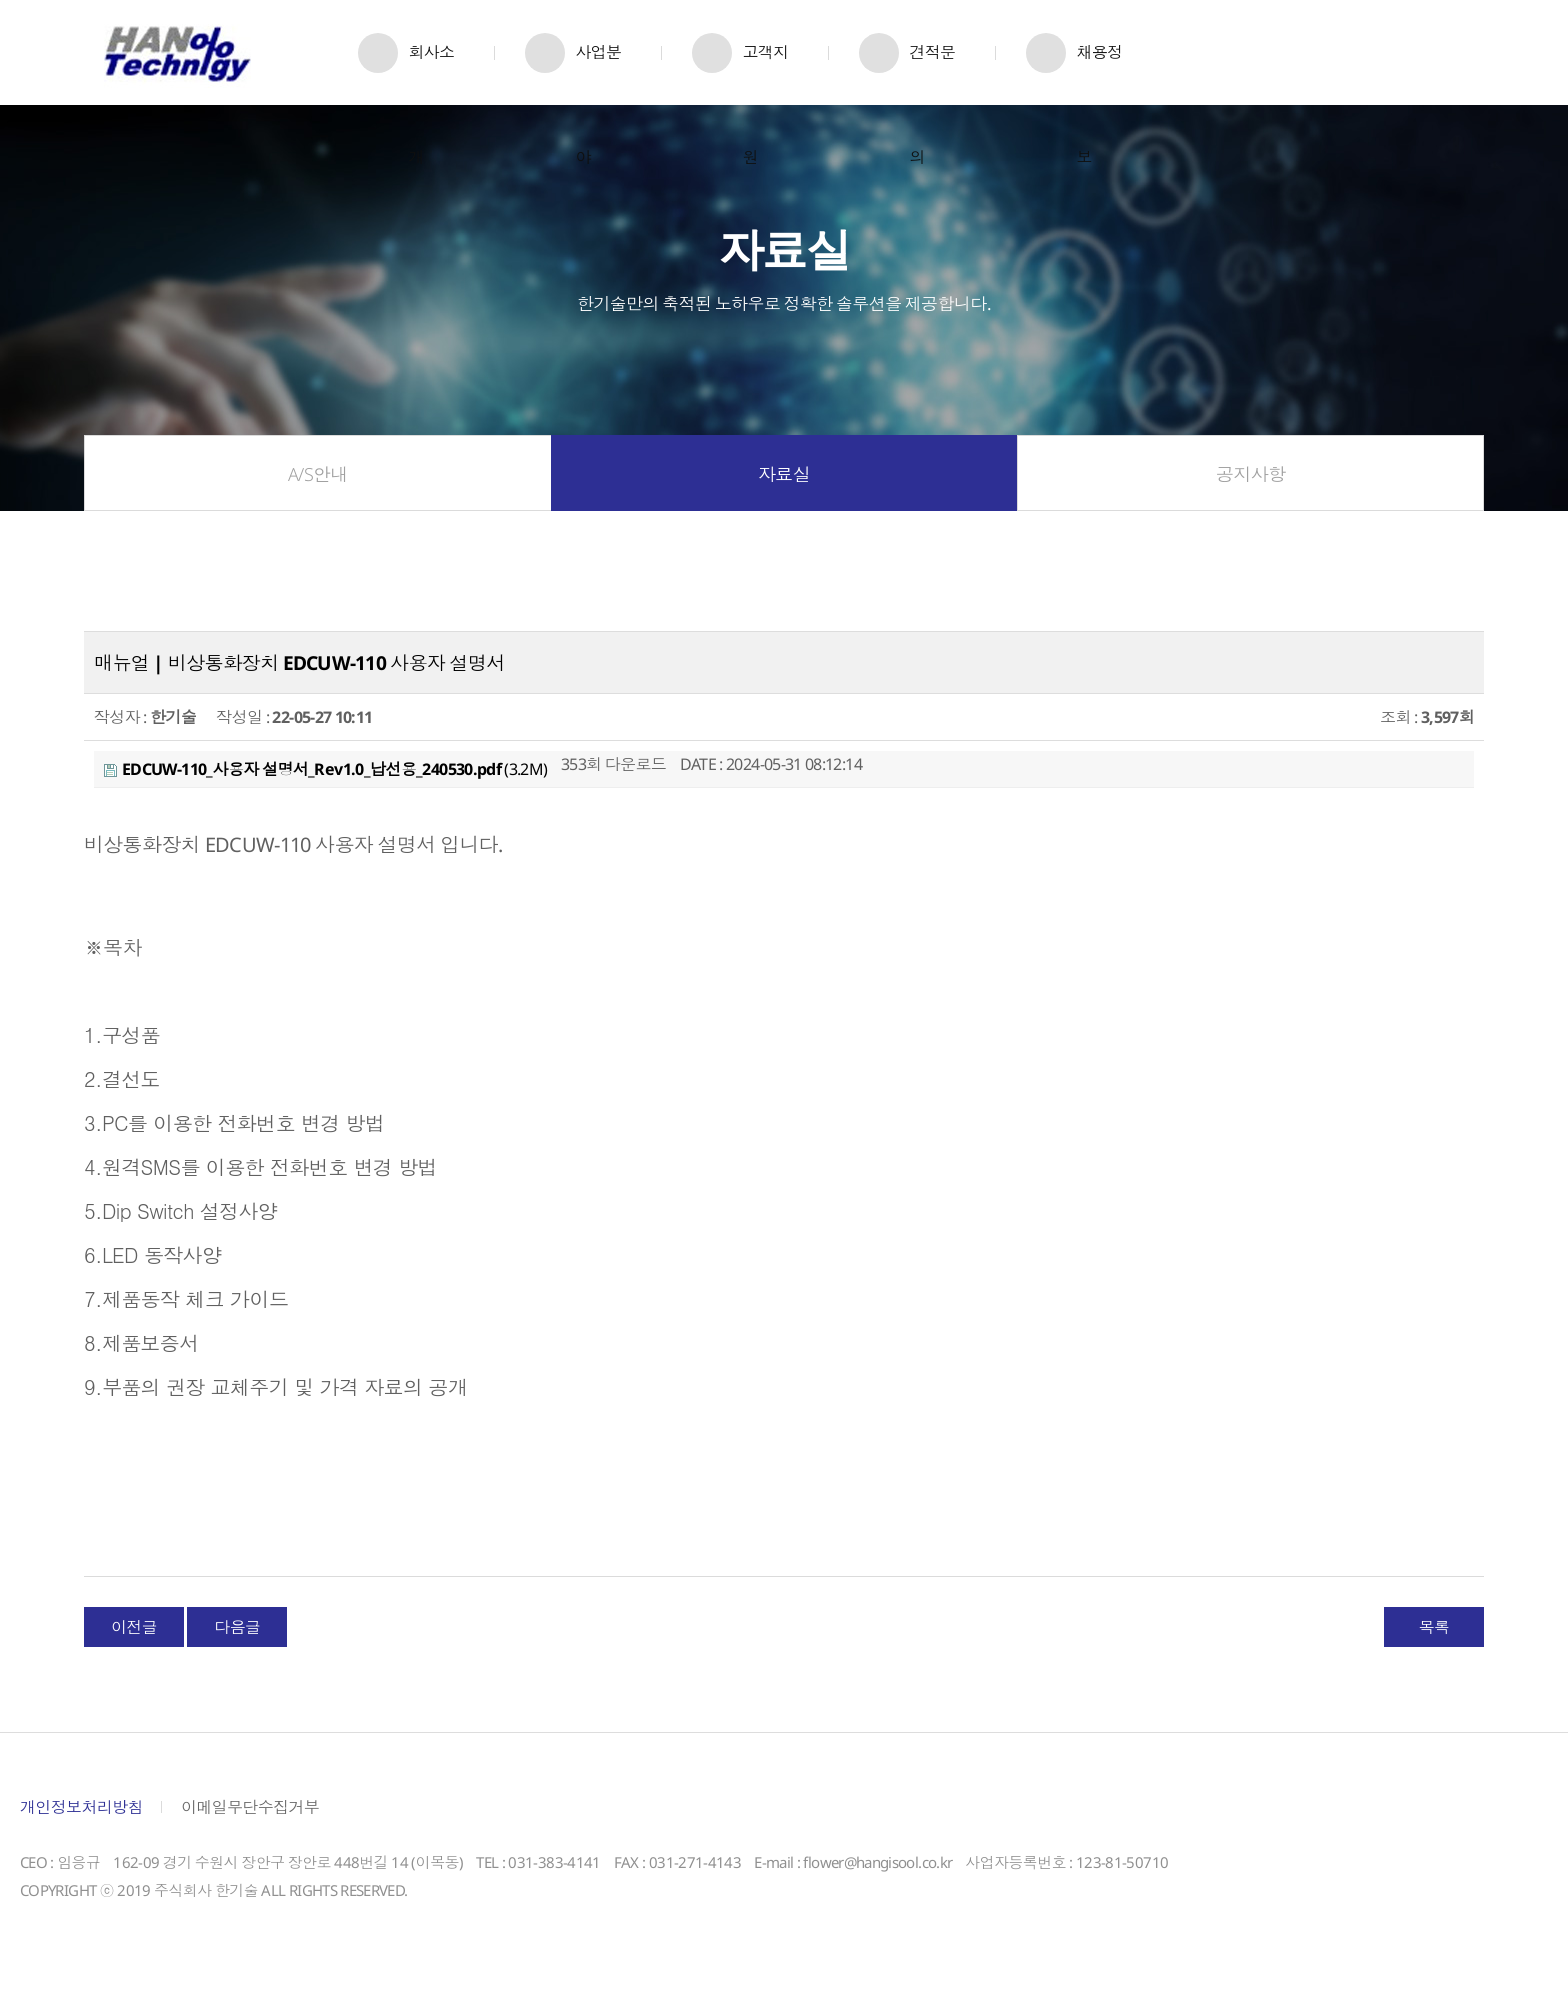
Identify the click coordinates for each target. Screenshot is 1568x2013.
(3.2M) (326, 795)
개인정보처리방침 (81, 1833)
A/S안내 (318, 500)
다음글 (237, 1653)
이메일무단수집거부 (250, 1833)
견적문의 (932, 73)
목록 (1434, 1653)
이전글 (134, 1653)
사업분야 (598, 73)
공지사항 (1250, 500)
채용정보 (1099, 73)
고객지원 (765, 73)
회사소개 (431, 73)
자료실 (784, 500)
